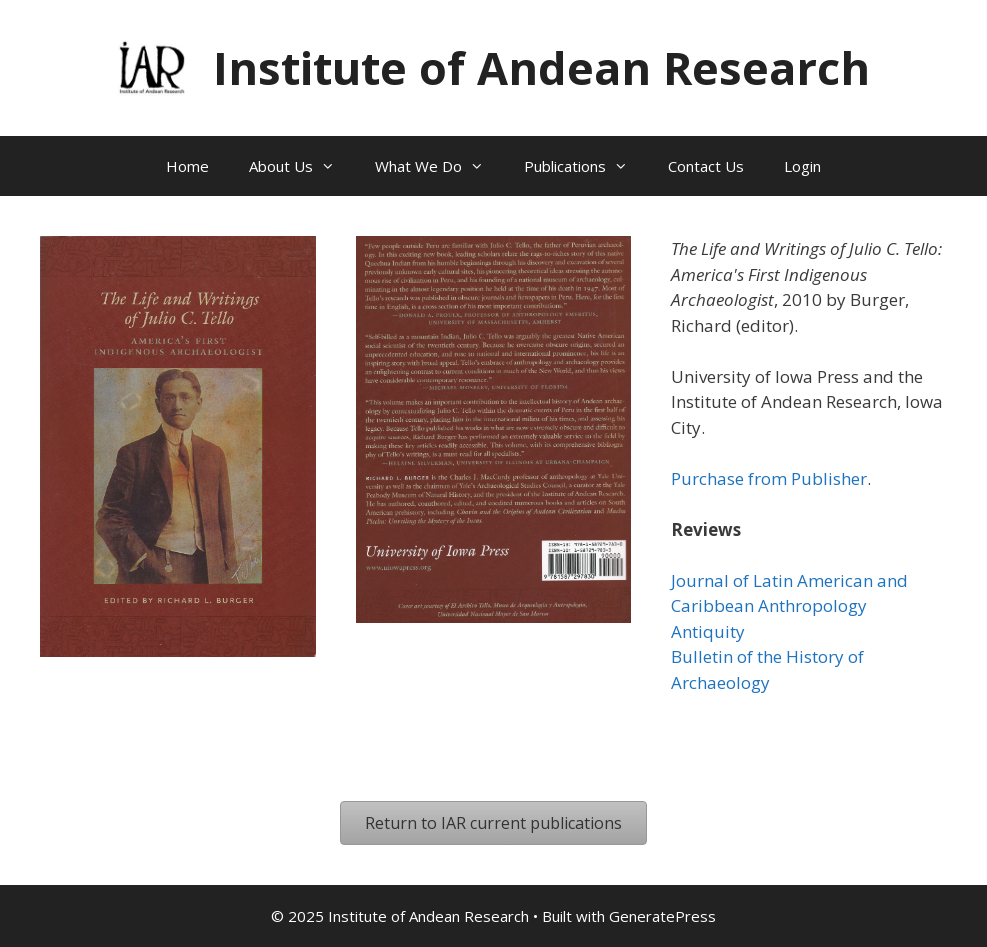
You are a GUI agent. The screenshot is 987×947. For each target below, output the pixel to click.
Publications (586, 166)
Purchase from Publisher (769, 478)
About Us (302, 166)
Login (802, 166)
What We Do (439, 166)
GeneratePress (662, 916)
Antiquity (708, 631)
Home (187, 166)
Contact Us (706, 166)
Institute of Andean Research (541, 67)
